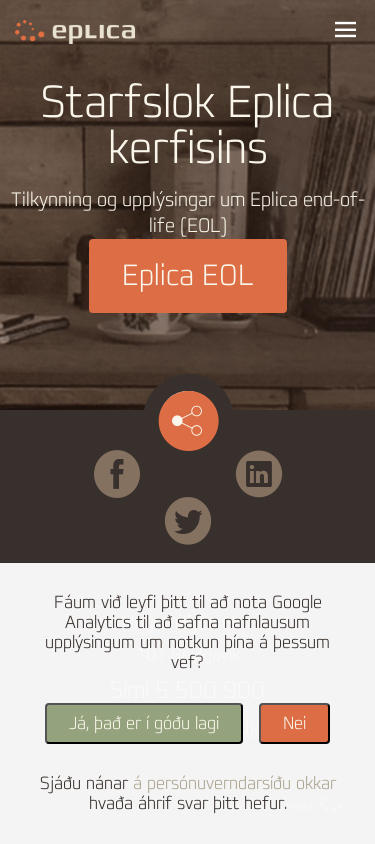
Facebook (147, 459)
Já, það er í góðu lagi (144, 723)
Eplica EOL (188, 275)
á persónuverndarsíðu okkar (234, 783)
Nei (294, 723)
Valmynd (345, 30)
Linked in (259, 459)
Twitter (214, 506)
